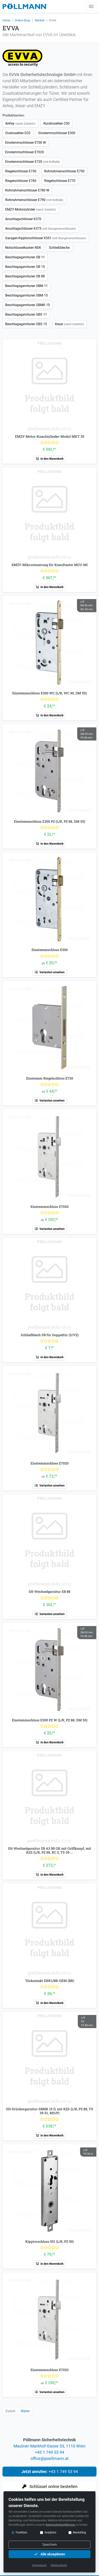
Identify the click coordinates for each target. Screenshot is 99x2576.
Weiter (25, 2411)
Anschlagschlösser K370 (23, 219)
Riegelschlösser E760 (20, 181)
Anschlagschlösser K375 (40, 228)
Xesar (69, 324)
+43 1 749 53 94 (49, 2452)
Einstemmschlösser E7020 (24, 152)
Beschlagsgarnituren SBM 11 (26, 286)
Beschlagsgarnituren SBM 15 (26, 295)
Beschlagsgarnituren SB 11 (25, 257)
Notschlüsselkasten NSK (23, 248)
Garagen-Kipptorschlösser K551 (45, 238)
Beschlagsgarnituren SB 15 (25, 267)
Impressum (39, 2565)
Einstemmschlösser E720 (32, 162)
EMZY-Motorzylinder (30, 209)
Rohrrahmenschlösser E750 (64, 171)
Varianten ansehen (49, 972)
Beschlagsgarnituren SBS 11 (26, 314)
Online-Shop (22, 20)
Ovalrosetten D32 (18, 133)
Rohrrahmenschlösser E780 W (27, 190)
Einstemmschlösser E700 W (25, 143)
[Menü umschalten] (91, 6)
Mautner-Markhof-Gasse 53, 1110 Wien (49, 2446)
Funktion (21, 2532)
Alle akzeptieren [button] (49, 2554)
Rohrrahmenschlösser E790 (34, 200)
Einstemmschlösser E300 (56, 133)
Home (6, 20)
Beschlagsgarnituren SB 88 (25, 276)
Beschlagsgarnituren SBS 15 (26, 324)
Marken (40, 20)
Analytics (50, 2532)
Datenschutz (59, 2565)
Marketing (79, 2532)
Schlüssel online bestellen (49, 2486)
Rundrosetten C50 (56, 123)
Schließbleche (59, 248)
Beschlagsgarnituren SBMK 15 (27, 305)
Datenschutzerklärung (60, 2524)
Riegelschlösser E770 (59, 181)
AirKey (20, 123)
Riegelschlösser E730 (20, 171)
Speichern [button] (49, 2545)
